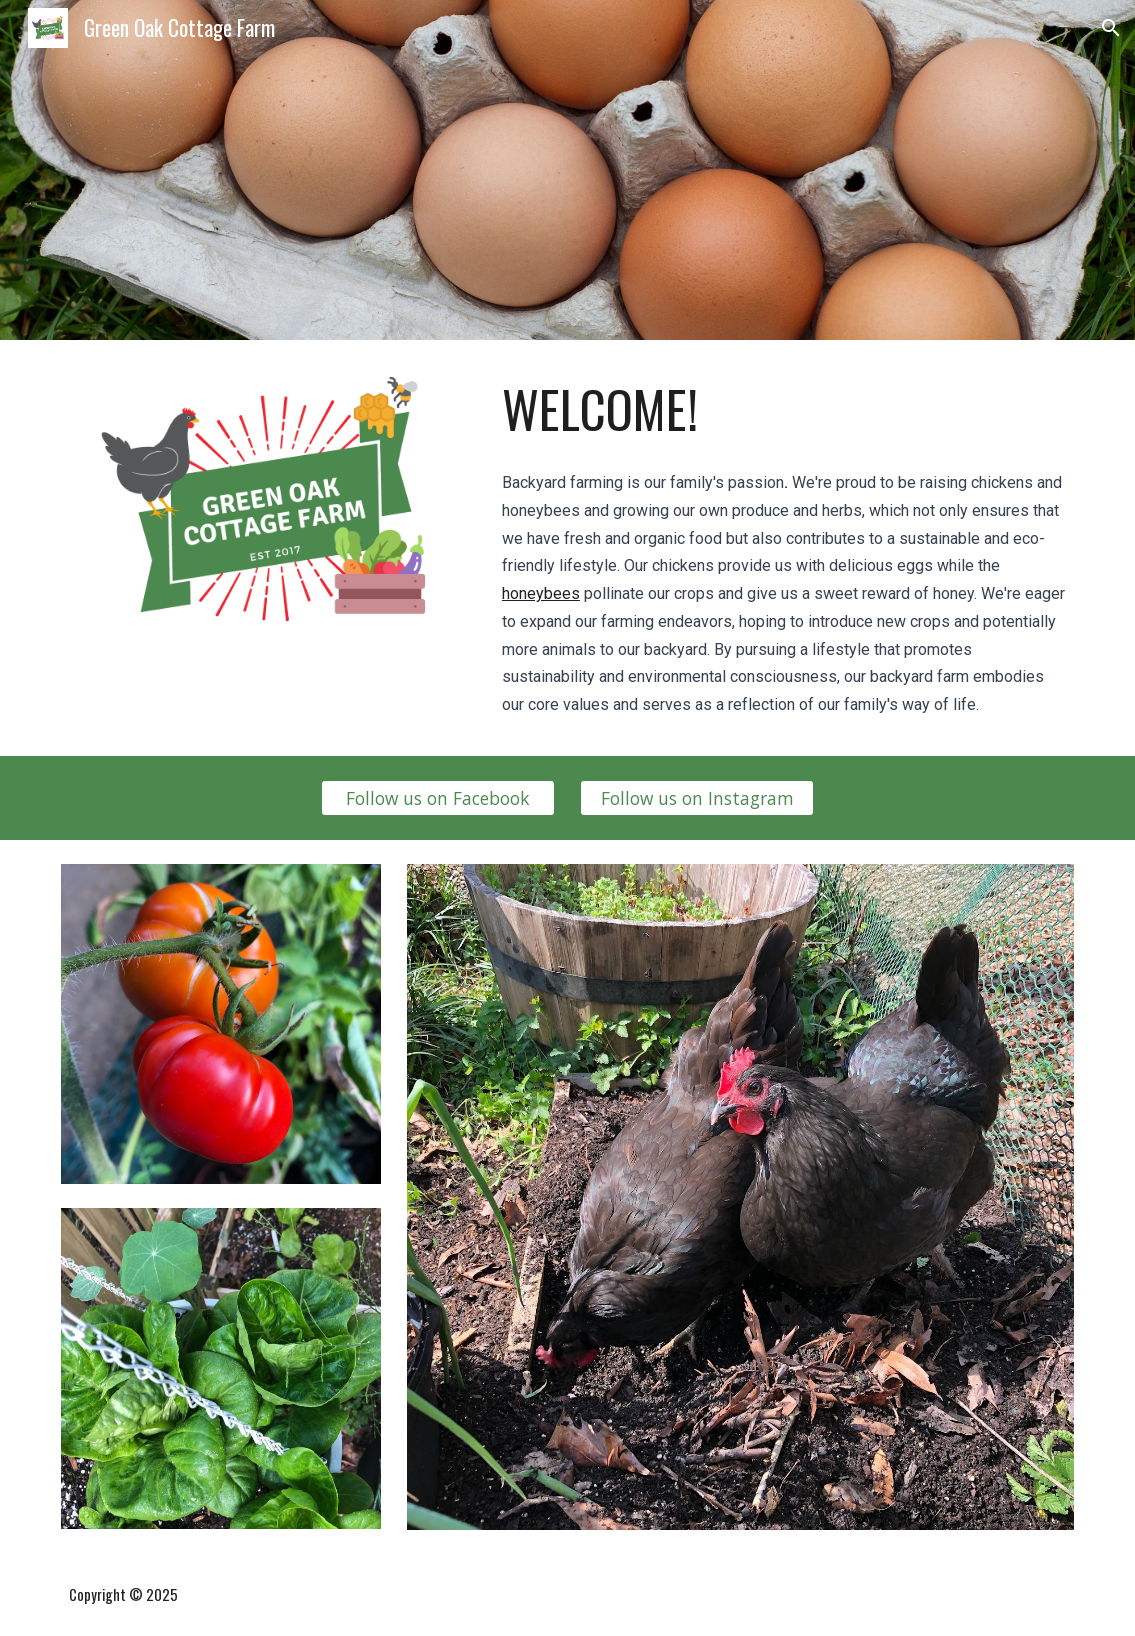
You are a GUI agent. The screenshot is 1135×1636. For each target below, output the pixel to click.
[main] (784, 409)
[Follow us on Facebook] (438, 797)
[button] (1111, 28)
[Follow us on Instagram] (697, 797)
